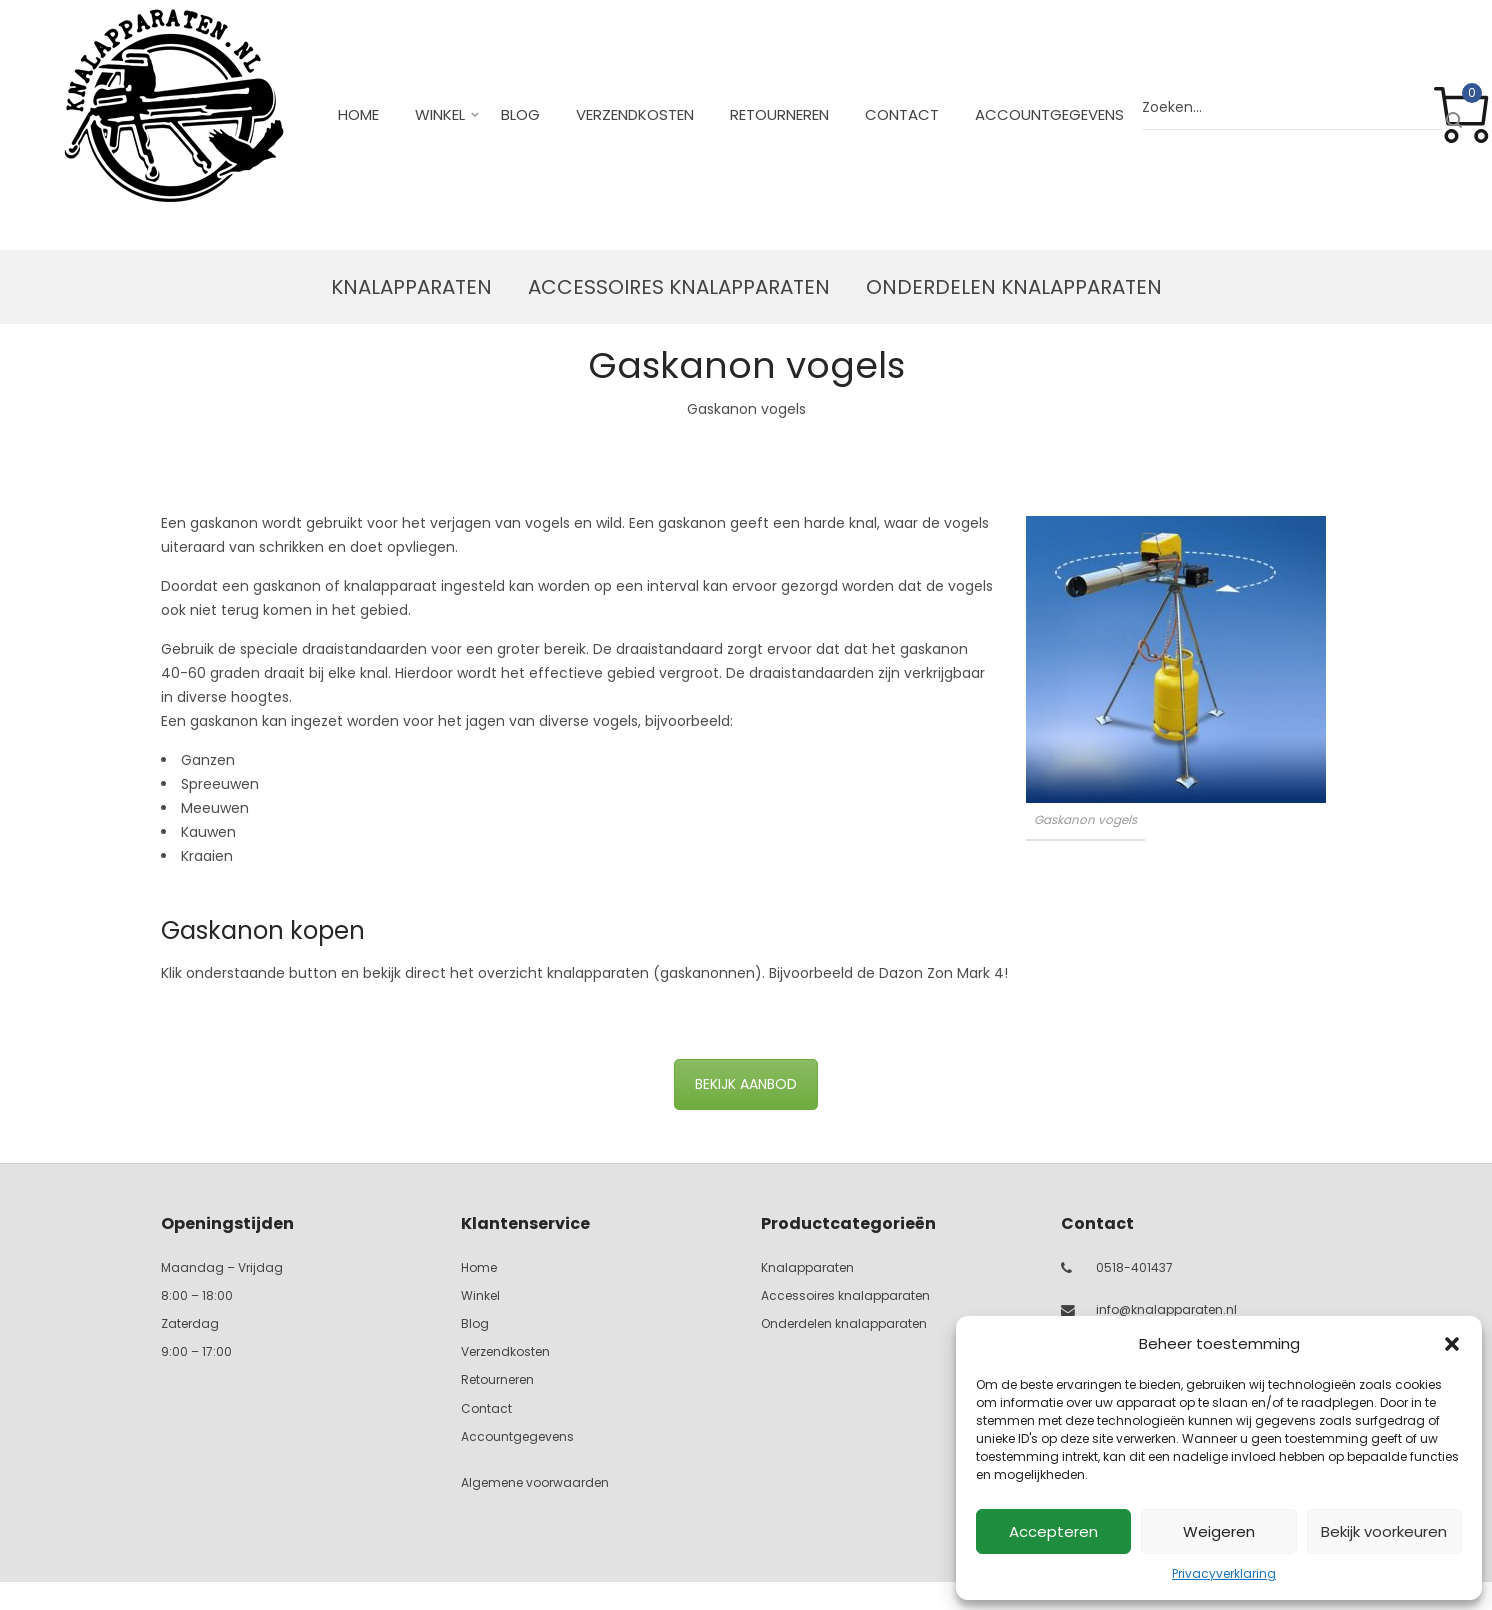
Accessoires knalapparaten (679, 287)
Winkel (440, 114)
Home (358, 114)
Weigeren (1219, 1531)
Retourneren (779, 114)
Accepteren (1053, 1531)
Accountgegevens (1049, 114)
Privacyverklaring (1224, 1573)
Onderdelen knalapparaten (1014, 287)
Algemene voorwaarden (535, 1482)
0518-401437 (1134, 1267)
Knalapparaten (411, 287)
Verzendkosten (635, 114)
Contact (902, 114)
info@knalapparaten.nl (1166, 1309)
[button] (1452, 1344)
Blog (520, 114)
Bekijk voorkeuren (1384, 1531)
